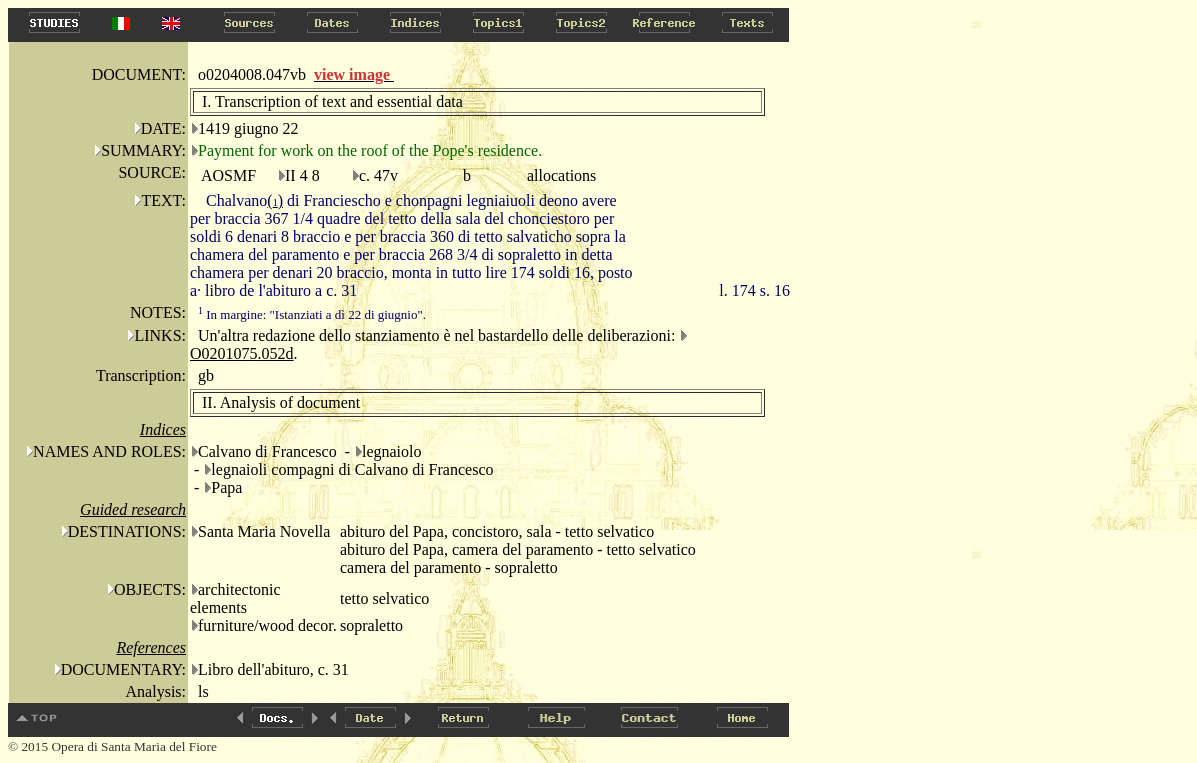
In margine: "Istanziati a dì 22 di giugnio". (312, 314)
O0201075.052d (242, 353)
